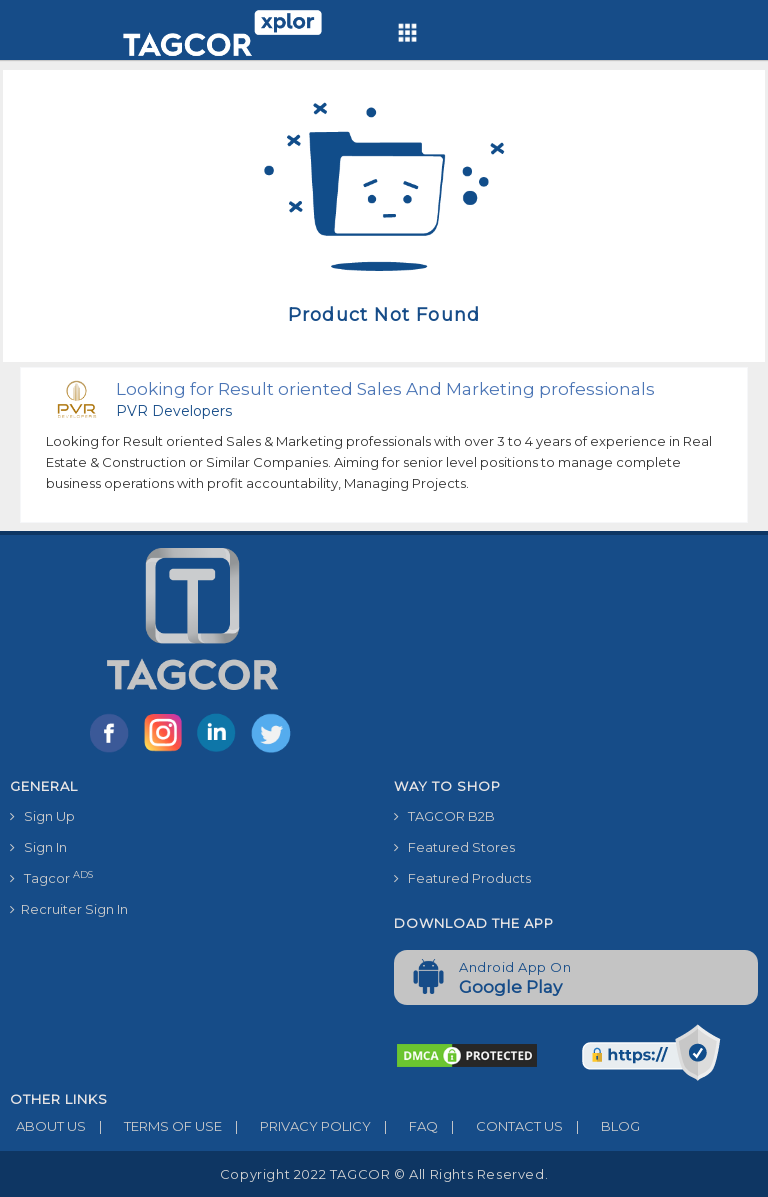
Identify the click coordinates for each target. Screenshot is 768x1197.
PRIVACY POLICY (296, 1126)
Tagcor (51, 877)
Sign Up (42, 816)
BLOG (601, 1126)
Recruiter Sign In (69, 909)
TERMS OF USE (154, 1126)
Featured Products (462, 878)
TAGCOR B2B (444, 816)
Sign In (38, 847)
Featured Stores (454, 847)
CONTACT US (500, 1126)
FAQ (404, 1126)
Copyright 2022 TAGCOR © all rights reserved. (384, 1174)
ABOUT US (48, 1126)
